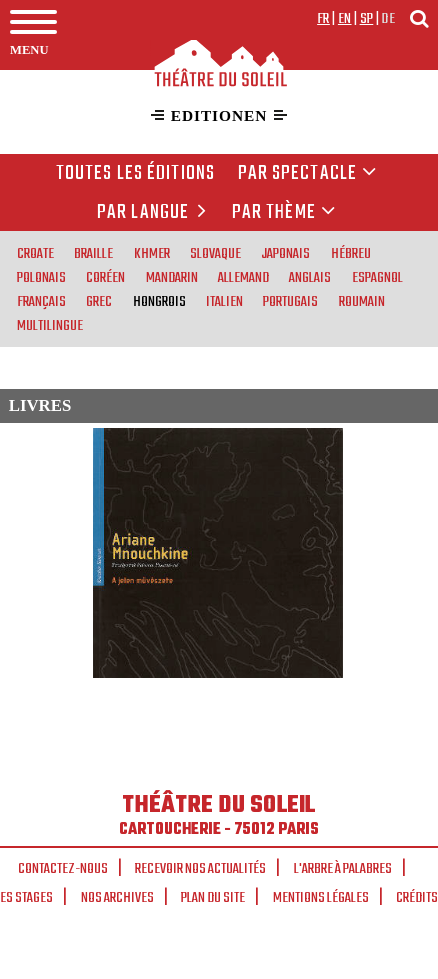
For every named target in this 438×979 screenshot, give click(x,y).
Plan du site (213, 898)
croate (35, 253)
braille (93, 253)
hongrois (159, 301)
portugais (290, 301)
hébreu (351, 253)
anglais (310, 277)
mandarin (172, 277)
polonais (41, 277)
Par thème (284, 213)
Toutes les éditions (135, 174)
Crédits (417, 898)
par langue (155, 213)
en (345, 19)
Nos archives (117, 898)
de (388, 19)
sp (367, 19)
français (41, 301)
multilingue (50, 325)
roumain (362, 301)
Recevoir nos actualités (200, 869)
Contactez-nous (63, 869)
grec (99, 301)
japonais (285, 253)
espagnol (377, 277)
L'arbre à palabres (343, 869)
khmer (152, 253)
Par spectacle (308, 174)
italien (224, 301)
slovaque (215, 253)
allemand (243, 277)
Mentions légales (321, 898)
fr (323, 19)
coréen (105, 277)
